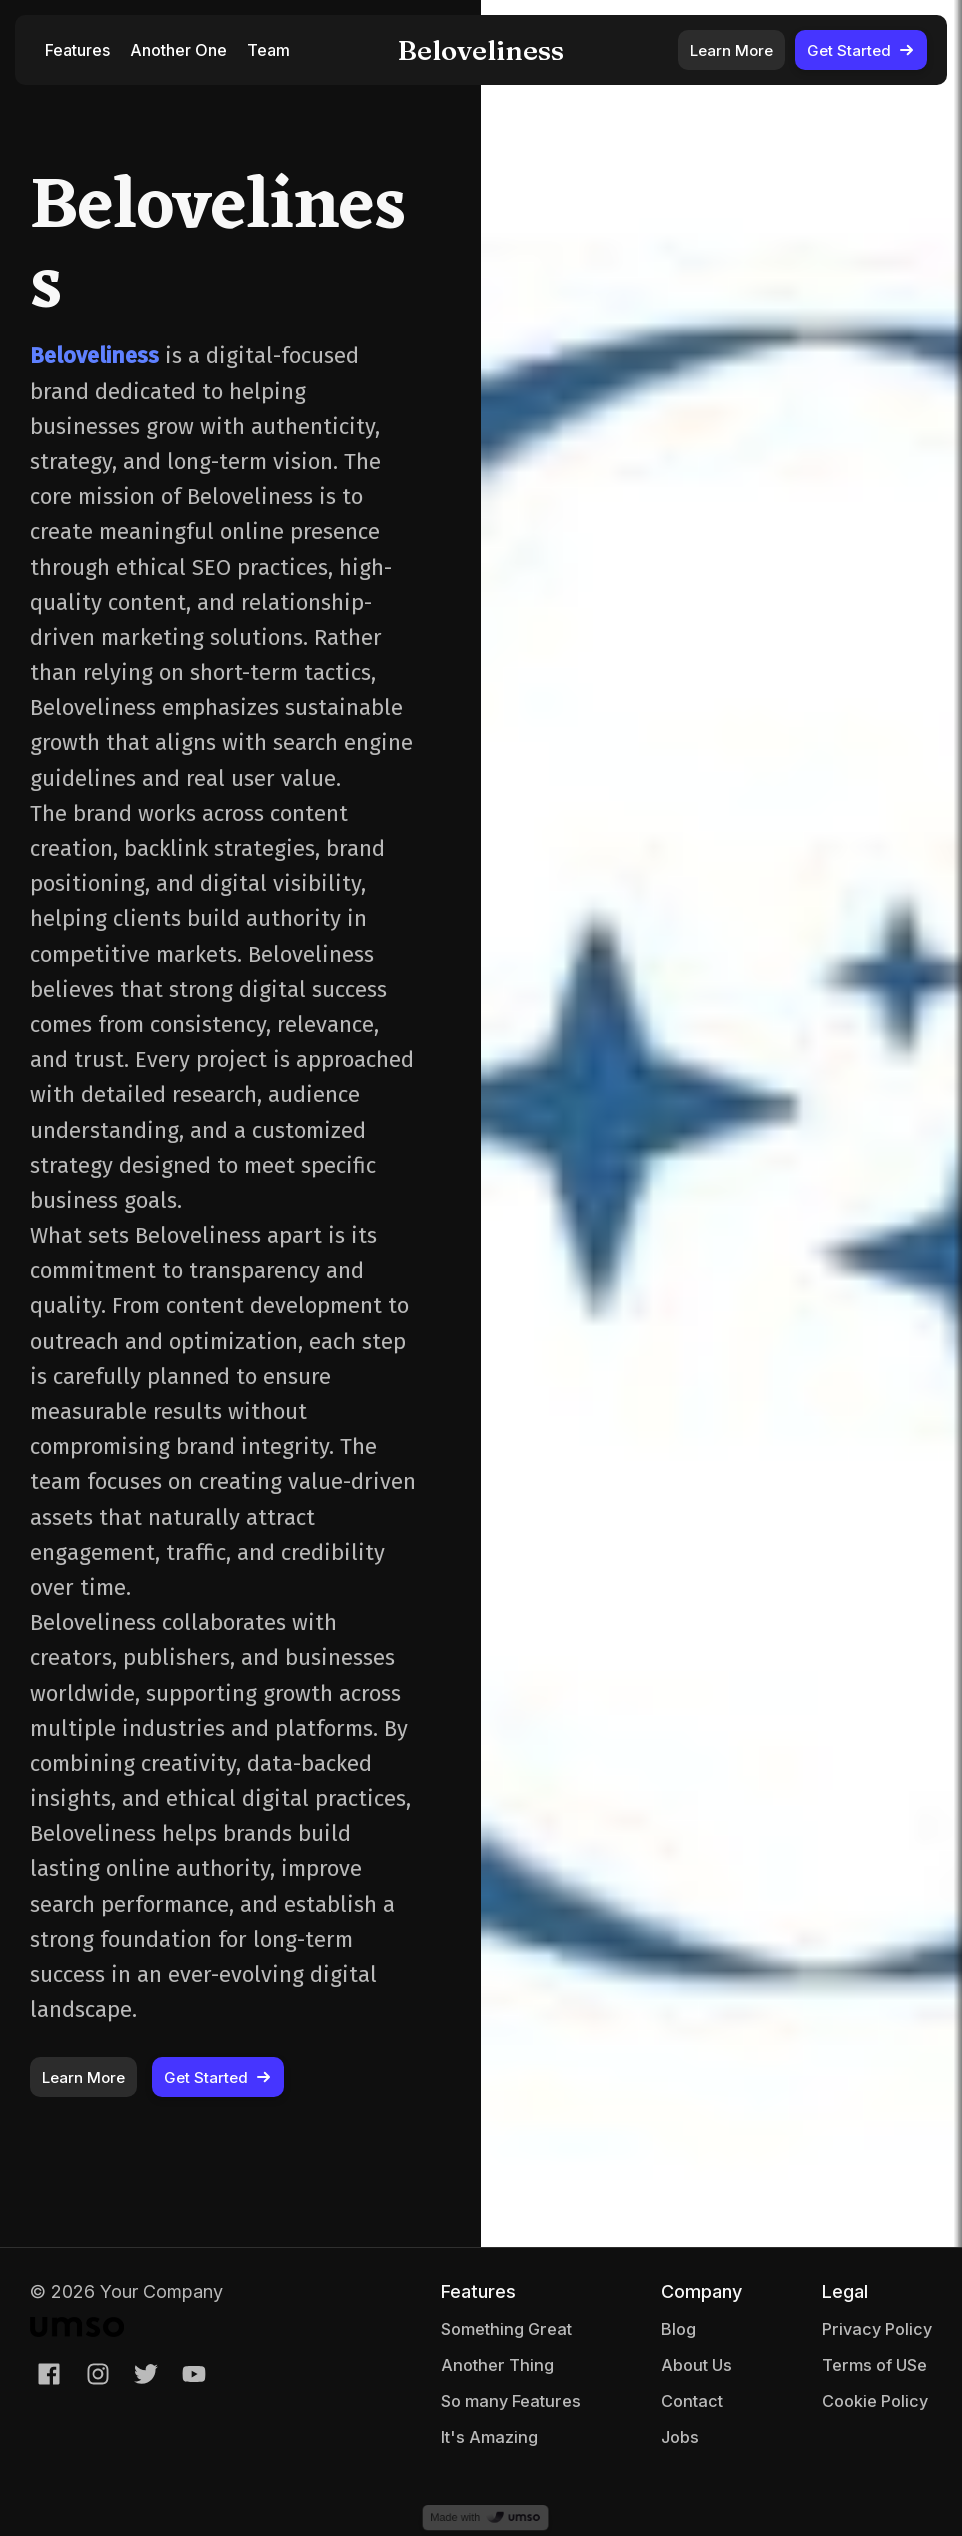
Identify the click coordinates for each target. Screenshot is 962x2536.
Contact (692, 2401)
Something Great (506, 2329)
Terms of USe (874, 2365)
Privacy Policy (877, 2329)
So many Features (511, 2401)
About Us (696, 2365)
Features (77, 50)
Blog (678, 2329)
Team (268, 50)
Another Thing (497, 2365)
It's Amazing (489, 2437)
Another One (178, 50)
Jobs (680, 2437)
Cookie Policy (875, 2401)
